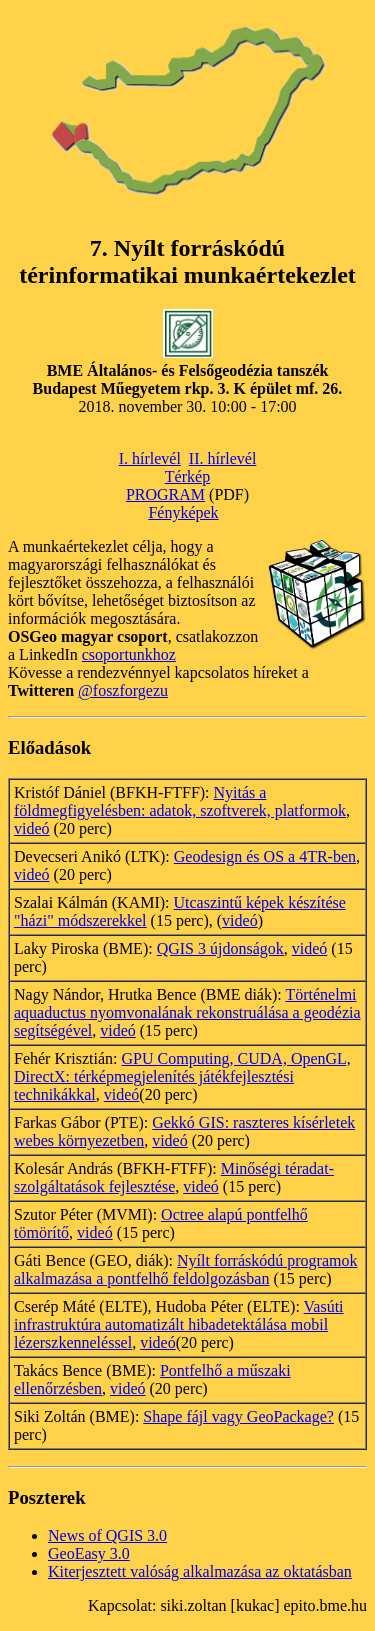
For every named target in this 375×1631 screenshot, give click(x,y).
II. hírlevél (223, 458)
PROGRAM (165, 494)
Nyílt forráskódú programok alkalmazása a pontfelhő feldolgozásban (185, 1269)
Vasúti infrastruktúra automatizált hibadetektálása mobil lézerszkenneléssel (179, 1324)
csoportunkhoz (129, 654)
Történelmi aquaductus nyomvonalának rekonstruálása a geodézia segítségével (187, 1012)
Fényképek (183, 512)
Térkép (187, 476)
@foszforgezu (123, 690)
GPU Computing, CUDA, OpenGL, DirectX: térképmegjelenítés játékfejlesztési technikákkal (182, 1076)
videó (32, 828)
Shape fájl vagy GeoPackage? (238, 1416)
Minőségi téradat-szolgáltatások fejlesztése (174, 1177)
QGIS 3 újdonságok (220, 948)
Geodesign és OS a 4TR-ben (265, 856)
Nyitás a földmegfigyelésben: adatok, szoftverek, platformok (180, 801)
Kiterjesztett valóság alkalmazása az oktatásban (200, 1571)
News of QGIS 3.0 (107, 1535)
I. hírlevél (150, 458)
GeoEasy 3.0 (89, 1553)
